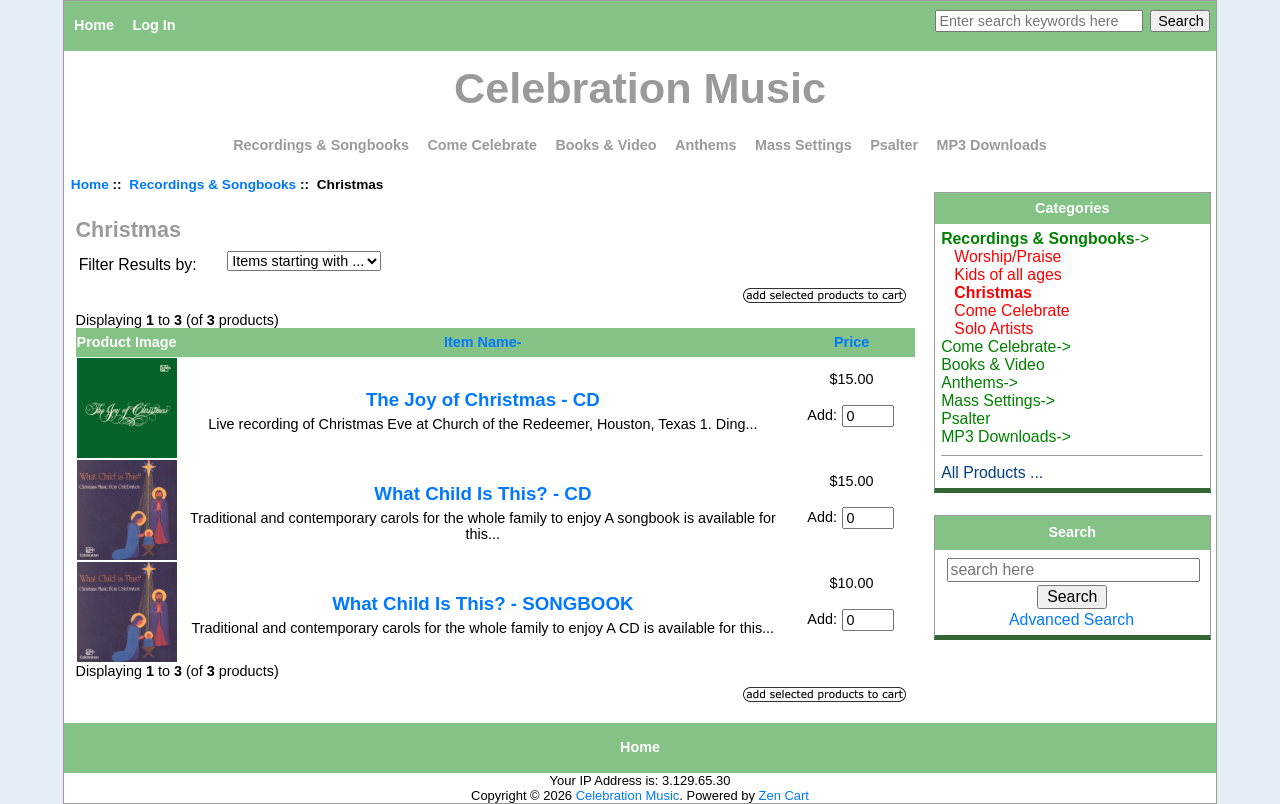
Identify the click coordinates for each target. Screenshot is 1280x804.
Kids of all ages (1001, 274)
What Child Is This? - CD (482, 493)
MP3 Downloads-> (1006, 436)
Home (94, 25)
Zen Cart (784, 795)
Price (851, 342)
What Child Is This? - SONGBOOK (482, 603)
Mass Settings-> (998, 400)
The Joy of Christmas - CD (483, 399)
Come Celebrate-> (1006, 346)
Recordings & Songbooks (212, 184)
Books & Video (605, 145)
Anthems (706, 145)
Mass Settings (803, 145)
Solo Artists (987, 328)
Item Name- (483, 342)
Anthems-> (979, 382)
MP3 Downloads (992, 145)
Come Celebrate (482, 145)
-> (1045, 238)
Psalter (894, 145)
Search (1073, 532)
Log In (153, 25)
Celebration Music (628, 795)
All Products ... (992, 472)
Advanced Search (1071, 619)
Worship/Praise (1001, 256)
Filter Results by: (138, 264)
